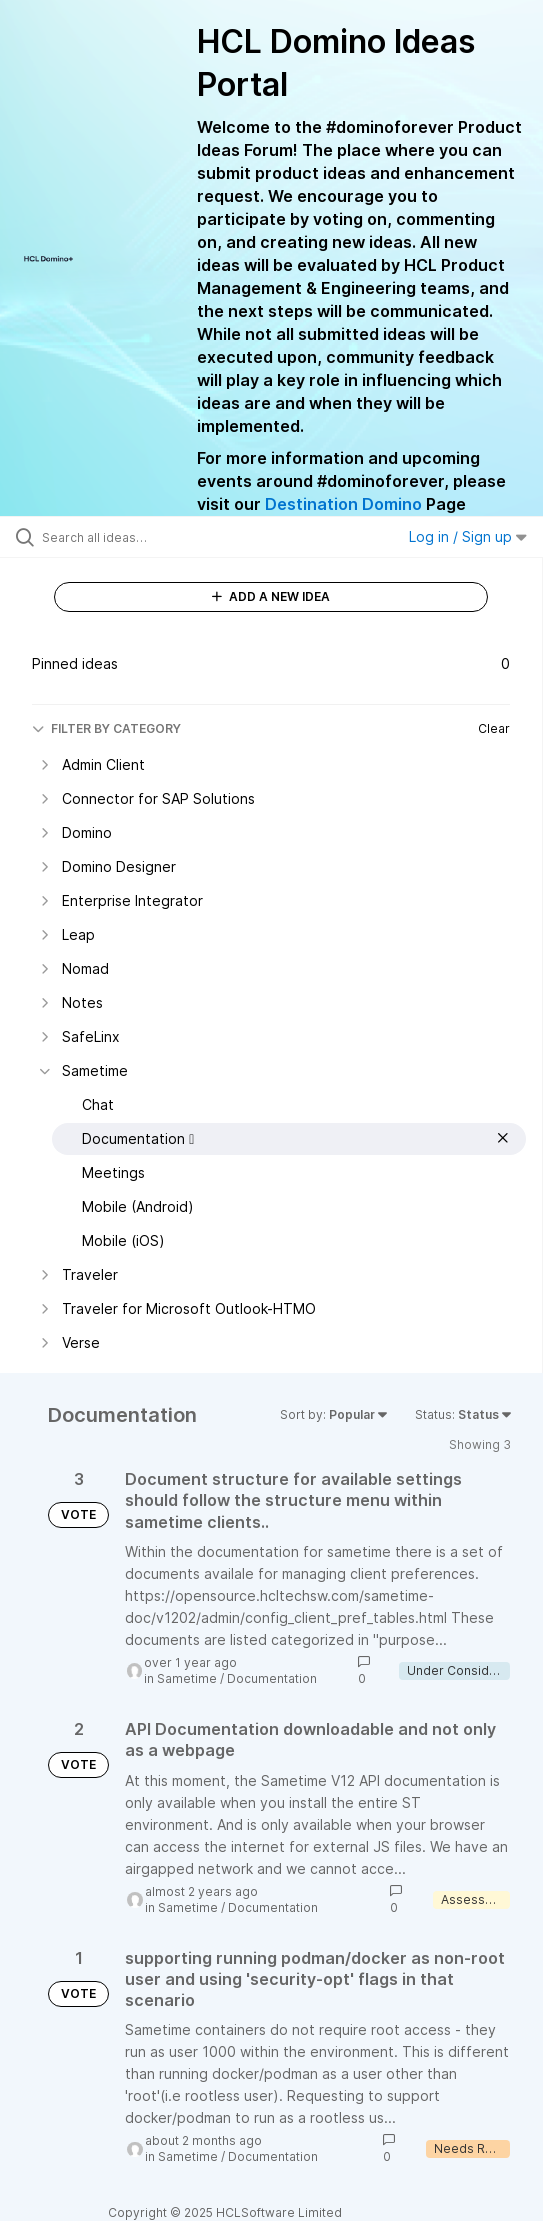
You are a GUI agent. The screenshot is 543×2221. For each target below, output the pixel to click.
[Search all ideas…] (155, 537)
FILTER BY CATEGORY (106, 728)
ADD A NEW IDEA (271, 596)
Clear (494, 728)
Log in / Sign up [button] (468, 536)
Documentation (272, 1678)
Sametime (187, 1678)
